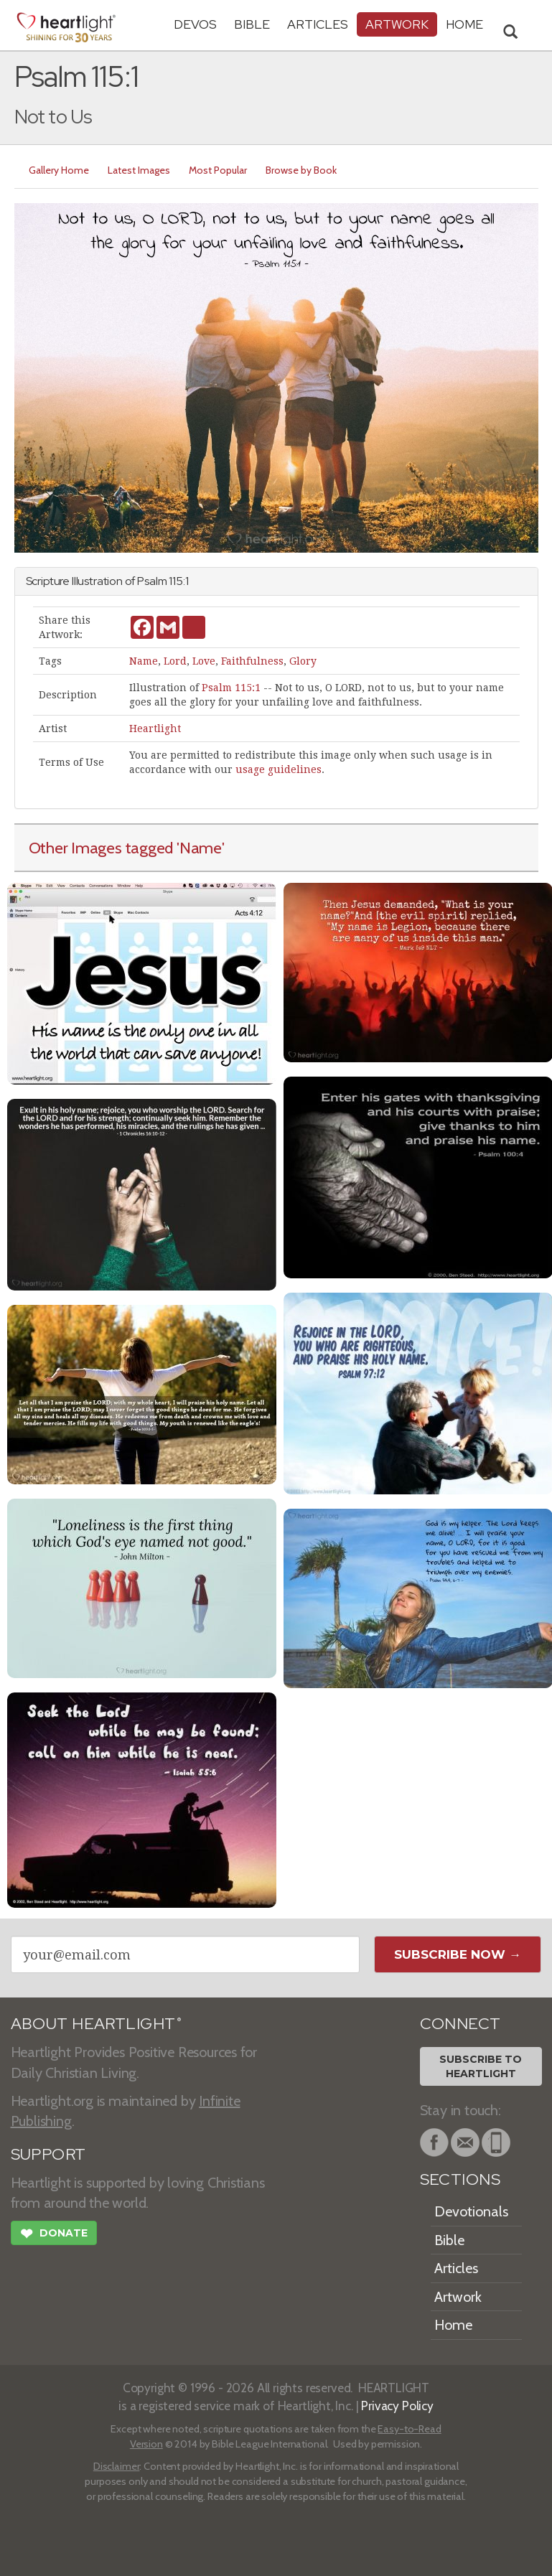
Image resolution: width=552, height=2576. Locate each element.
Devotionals (471, 2211)
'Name (199, 848)
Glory (303, 661)
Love (203, 661)
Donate (54, 2235)
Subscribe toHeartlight (480, 2066)
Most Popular (218, 170)
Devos (195, 24)
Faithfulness (252, 661)
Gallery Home (59, 170)
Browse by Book (301, 170)
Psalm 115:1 (231, 687)
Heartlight (155, 728)
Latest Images (139, 170)
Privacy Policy (397, 2405)
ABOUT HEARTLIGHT (96, 2023)
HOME (464, 24)
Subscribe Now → (457, 1954)
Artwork (397, 24)
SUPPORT (48, 2154)
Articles (317, 24)
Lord (175, 661)
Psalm (152, 581)
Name (143, 661)
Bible (252, 24)
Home (453, 2324)
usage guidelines (278, 769)
